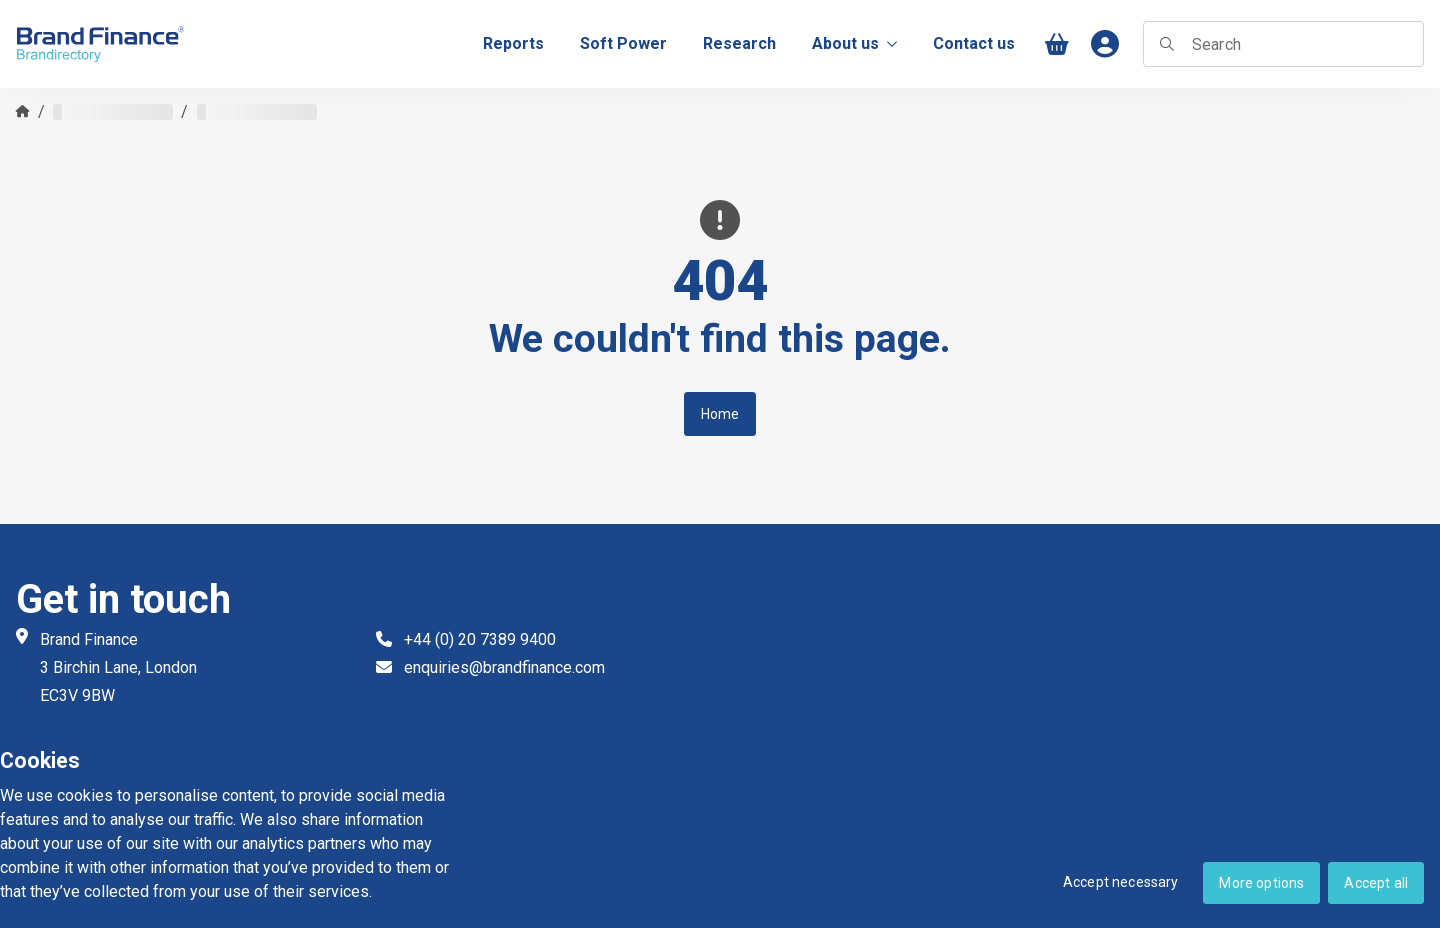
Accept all (1376, 883)
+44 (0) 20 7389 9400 (480, 639)
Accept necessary (1121, 882)
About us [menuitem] (854, 43)
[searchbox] (1283, 44)
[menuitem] (513, 44)
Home (720, 414)
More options (1261, 883)
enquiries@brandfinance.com (504, 667)
